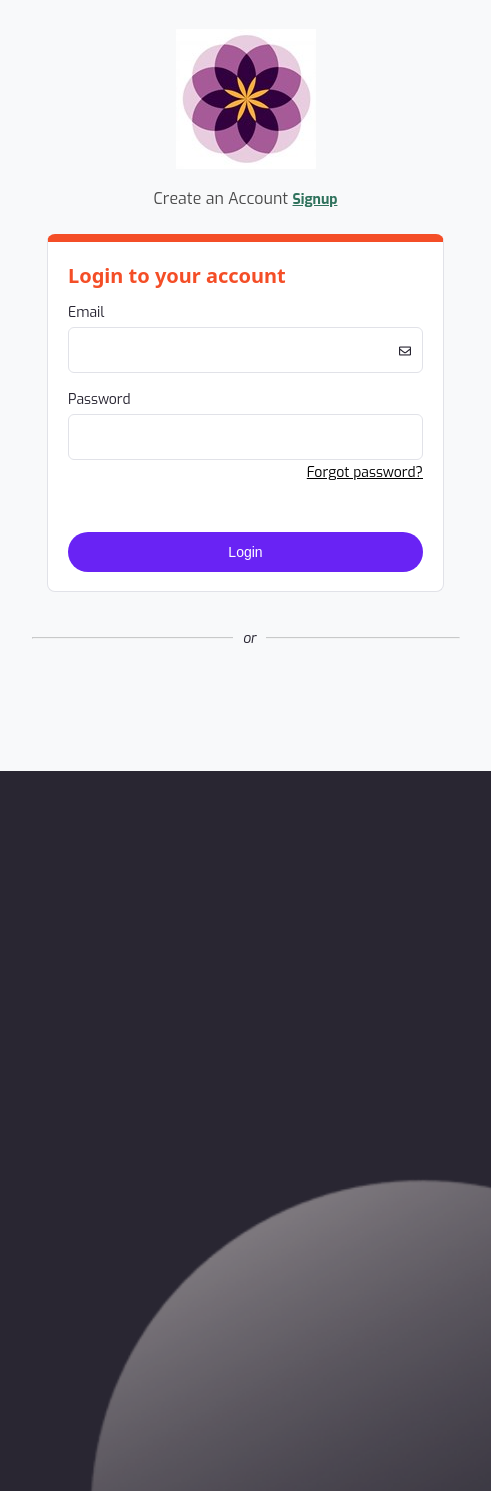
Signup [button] (315, 199)
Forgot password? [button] (365, 472)
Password (99, 399)
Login (245, 552)
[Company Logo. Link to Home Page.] (246, 165)
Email (86, 312)
